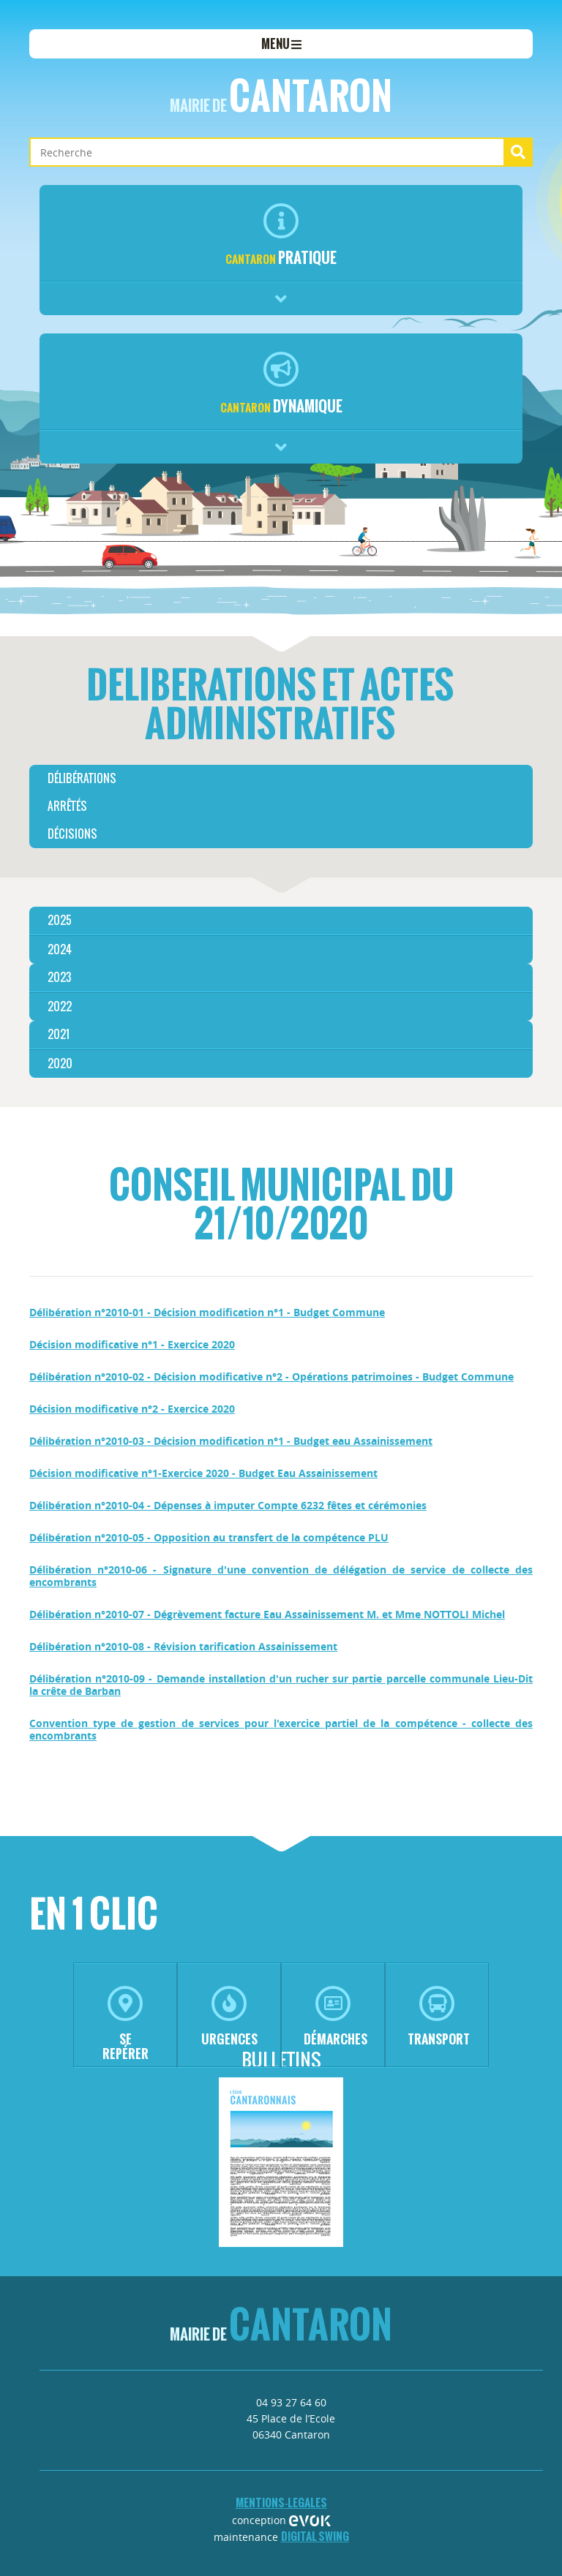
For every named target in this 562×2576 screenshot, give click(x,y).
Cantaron (281, 96)
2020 (60, 1063)
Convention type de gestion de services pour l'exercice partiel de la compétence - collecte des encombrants (281, 1729)
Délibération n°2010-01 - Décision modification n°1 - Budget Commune (207, 1312)
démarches (335, 2017)
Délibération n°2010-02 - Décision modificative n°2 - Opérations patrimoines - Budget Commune (271, 1376)
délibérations (82, 778)
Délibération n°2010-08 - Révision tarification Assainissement (183, 1646)
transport (439, 2017)
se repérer (125, 2024)
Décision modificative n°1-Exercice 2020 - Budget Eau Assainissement (203, 1473)
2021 (59, 1034)
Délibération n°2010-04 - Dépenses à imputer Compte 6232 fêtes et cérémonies (228, 1505)
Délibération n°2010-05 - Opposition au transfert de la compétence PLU (209, 1537)
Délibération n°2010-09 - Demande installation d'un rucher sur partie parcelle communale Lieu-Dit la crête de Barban (281, 1685)
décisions (72, 834)
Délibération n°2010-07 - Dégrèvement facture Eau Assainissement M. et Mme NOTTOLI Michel (267, 1614)
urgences (229, 2017)
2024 (60, 949)
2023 (59, 977)
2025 (60, 920)
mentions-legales (281, 2502)
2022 (60, 1006)
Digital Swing (315, 2536)
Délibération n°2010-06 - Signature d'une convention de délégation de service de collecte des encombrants (281, 1576)
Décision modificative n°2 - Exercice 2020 (132, 1409)
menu (281, 44)
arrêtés (67, 806)
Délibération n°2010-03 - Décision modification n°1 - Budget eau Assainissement (230, 1441)
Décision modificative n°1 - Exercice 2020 (132, 1344)
